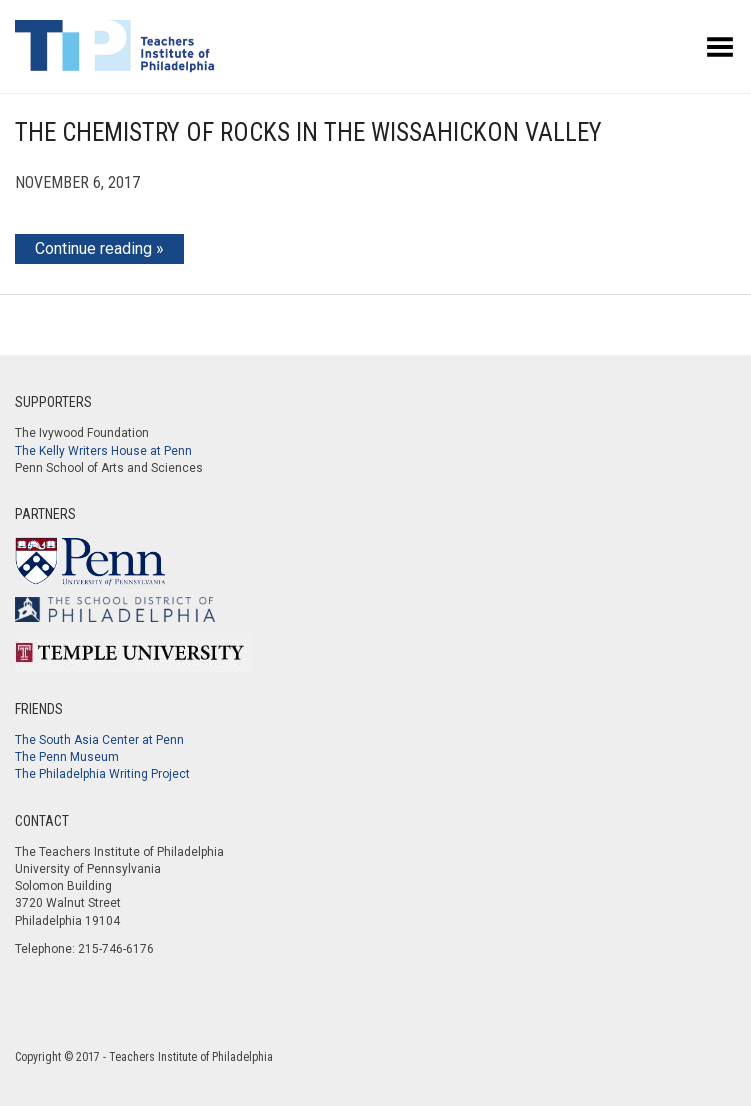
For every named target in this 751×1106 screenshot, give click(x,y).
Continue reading (93, 248)
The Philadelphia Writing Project (102, 774)
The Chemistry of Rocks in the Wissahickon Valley (308, 132)
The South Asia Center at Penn (99, 740)
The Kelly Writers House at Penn (103, 451)
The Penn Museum (67, 757)
